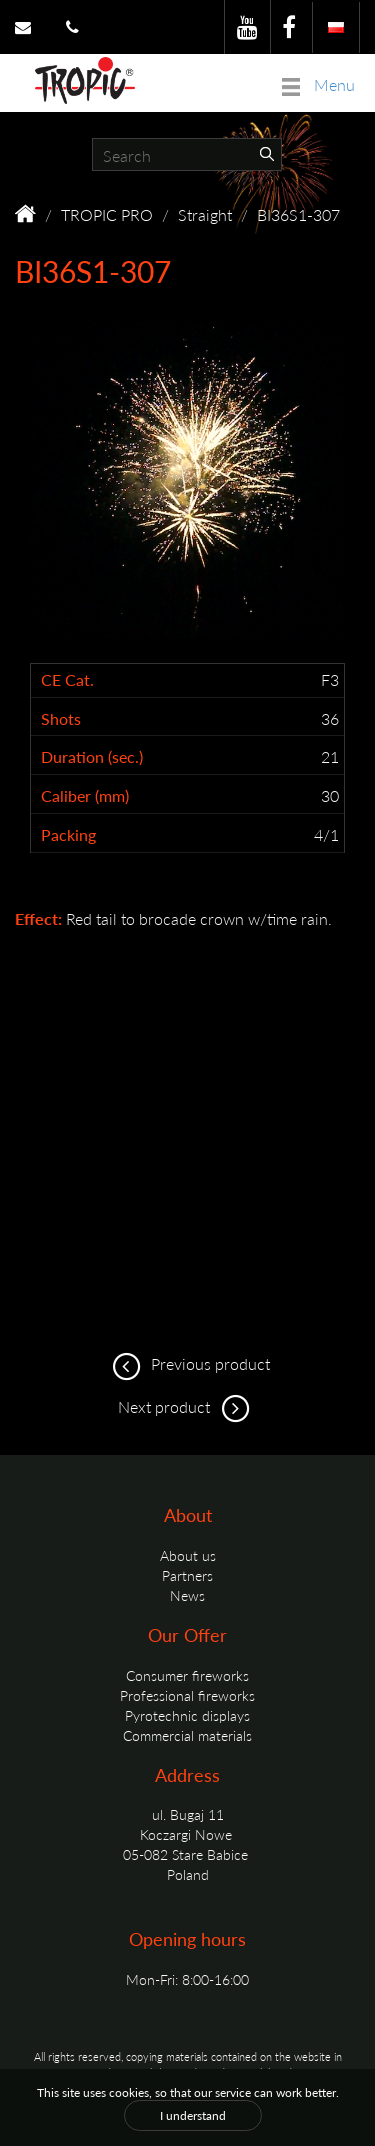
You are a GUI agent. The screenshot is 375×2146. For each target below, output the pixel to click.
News (187, 1595)
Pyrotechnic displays (187, 1715)
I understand (193, 2115)
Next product (187, 1406)
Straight (205, 214)
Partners (187, 1575)
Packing (68, 835)
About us (188, 1555)
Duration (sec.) (92, 757)
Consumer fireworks (187, 1675)
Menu (318, 84)
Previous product (188, 1363)
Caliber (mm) (85, 796)
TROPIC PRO (107, 214)
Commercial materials (187, 1735)
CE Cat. (67, 680)
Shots (61, 719)
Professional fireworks (187, 1695)
